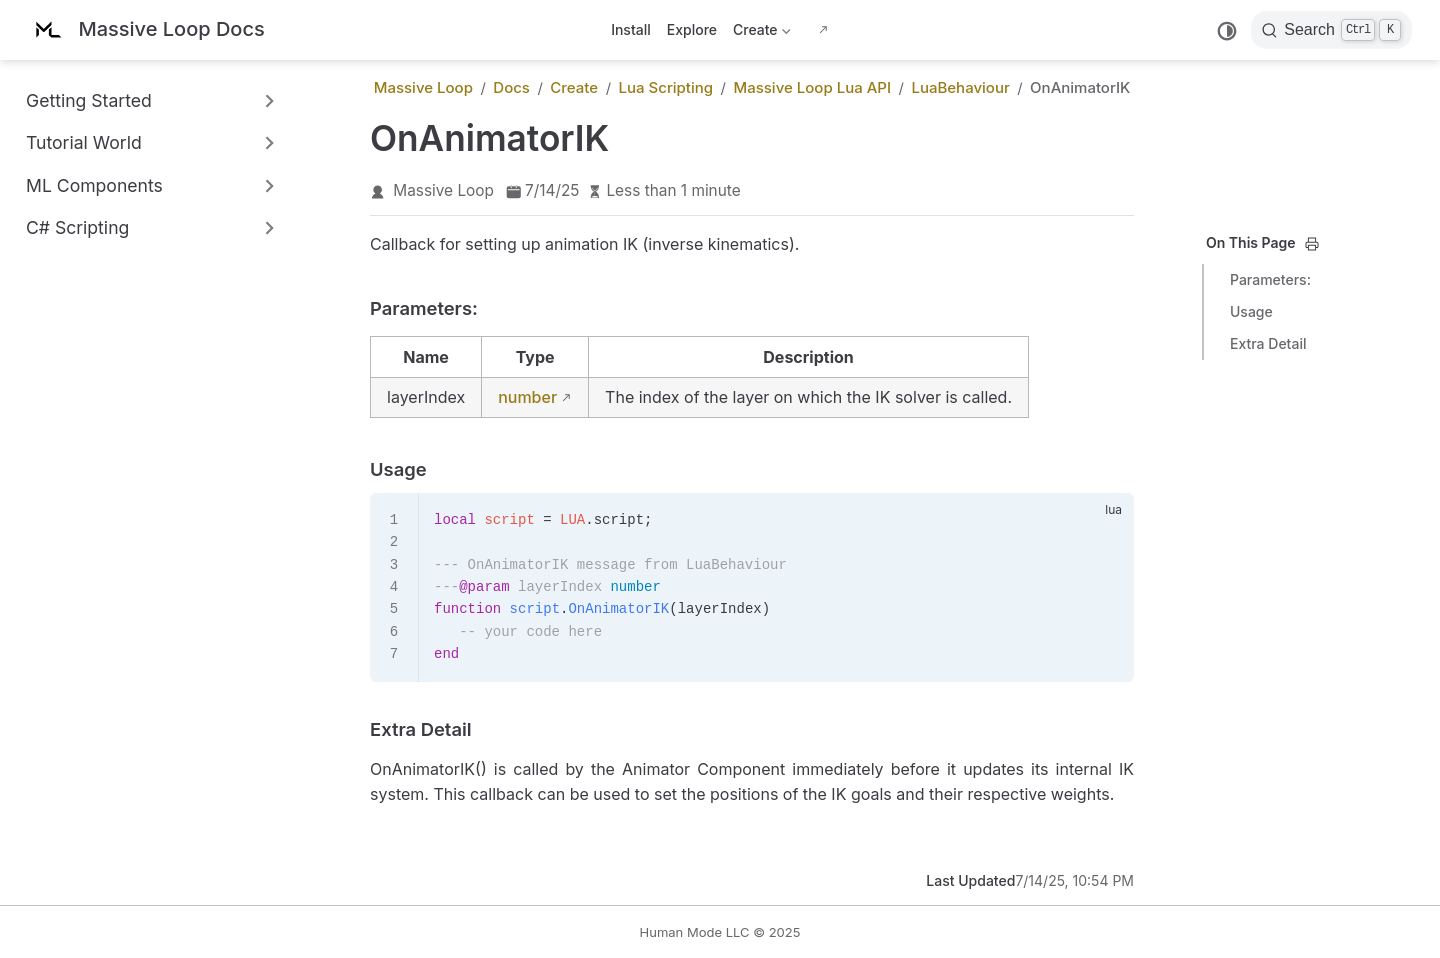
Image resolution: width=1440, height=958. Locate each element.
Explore (692, 29)
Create (761, 33)
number (527, 397)
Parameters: (1270, 279)
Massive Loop (443, 190)
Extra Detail (1268, 343)
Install (631, 29)
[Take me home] (146, 30)
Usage (1251, 311)
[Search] (1331, 30)
